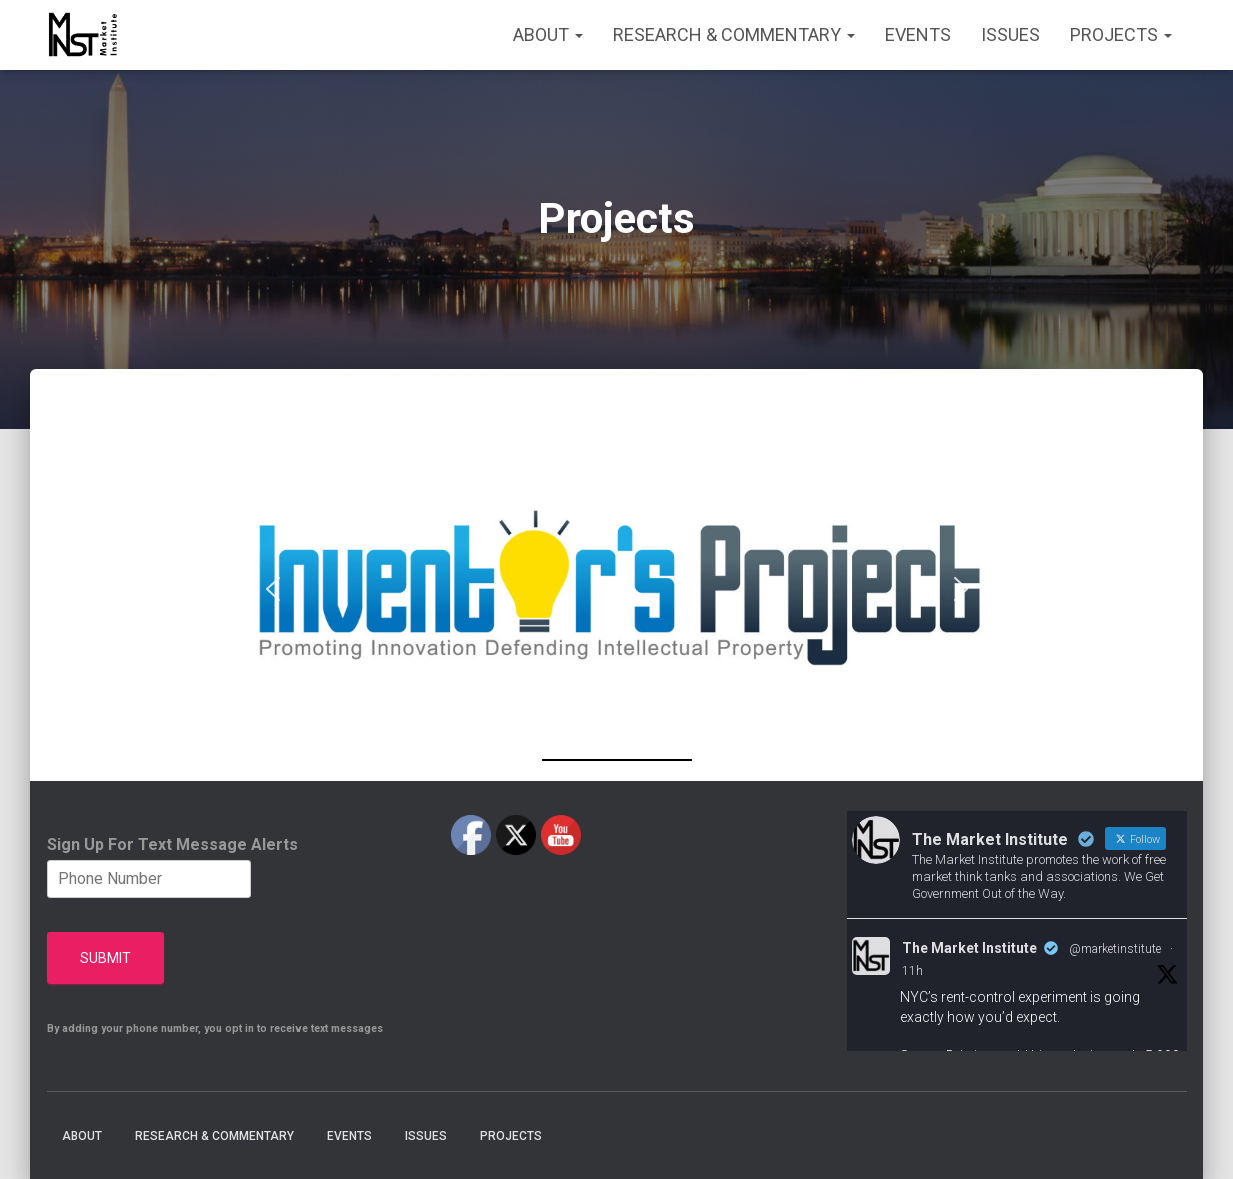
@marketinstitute (1115, 949)
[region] (617, 589)
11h (912, 971)
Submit (105, 958)
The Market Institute (969, 948)
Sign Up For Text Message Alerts (172, 844)
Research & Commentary (734, 34)
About (548, 34)
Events (918, 34)
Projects (1121, 34)
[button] (617, 589)
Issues (1010, 34)
